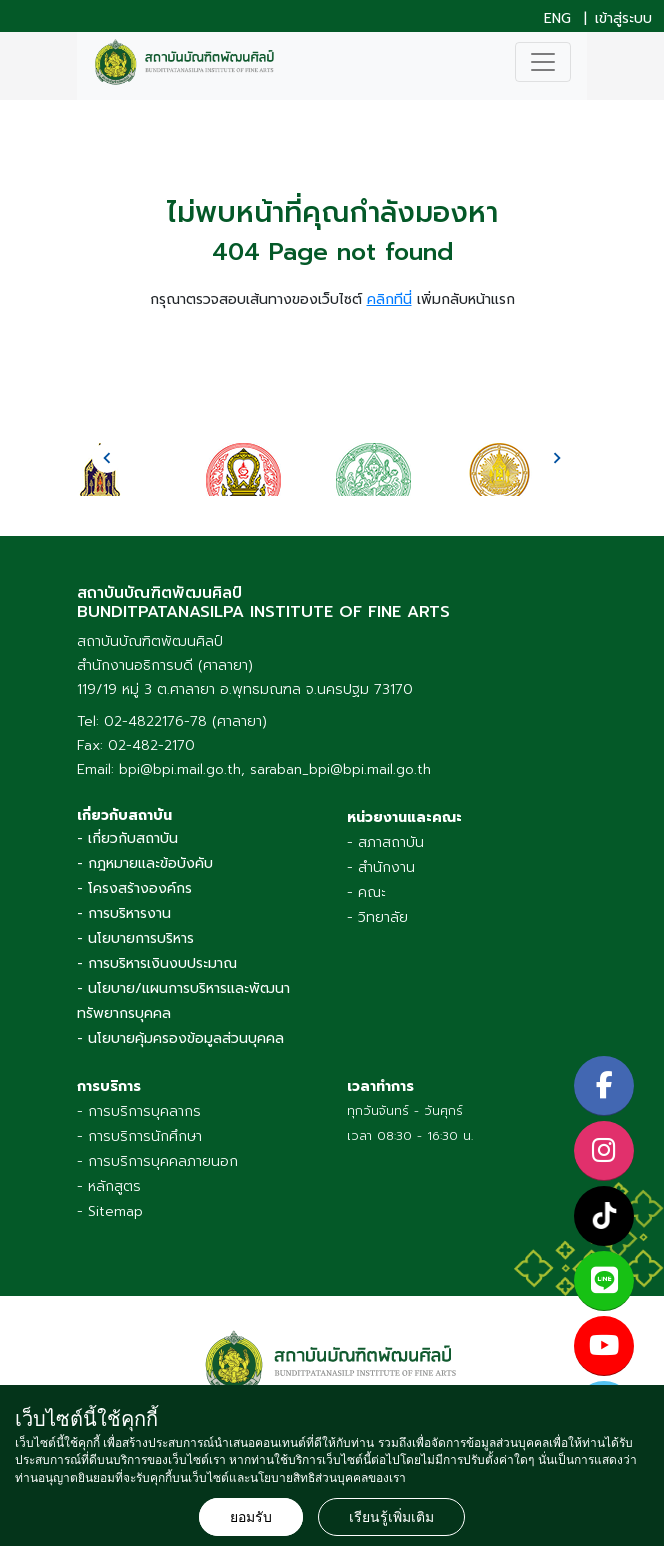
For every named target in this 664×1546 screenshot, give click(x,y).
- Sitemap (110, 1211)
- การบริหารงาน (124, 913)
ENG (557, 19)
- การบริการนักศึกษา (139, 1136)
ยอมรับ (251, 1517)
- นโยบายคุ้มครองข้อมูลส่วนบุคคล (180, 1038)
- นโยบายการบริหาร (135, 938)
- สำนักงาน (381, 867)
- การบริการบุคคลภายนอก (157, 1161)
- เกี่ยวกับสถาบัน (127, 838)
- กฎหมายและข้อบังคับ (145, 863)
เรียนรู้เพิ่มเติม (391, 1517)
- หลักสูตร (109, 1186)
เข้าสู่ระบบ (623, 19)
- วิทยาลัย (377, 917)
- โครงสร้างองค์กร (134, 888)
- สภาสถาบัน (385, 842)
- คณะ (366, 892)
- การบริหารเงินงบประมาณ (157, 963)
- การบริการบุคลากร (139, 1111)
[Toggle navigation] (543, 62)
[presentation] (107, 458)
